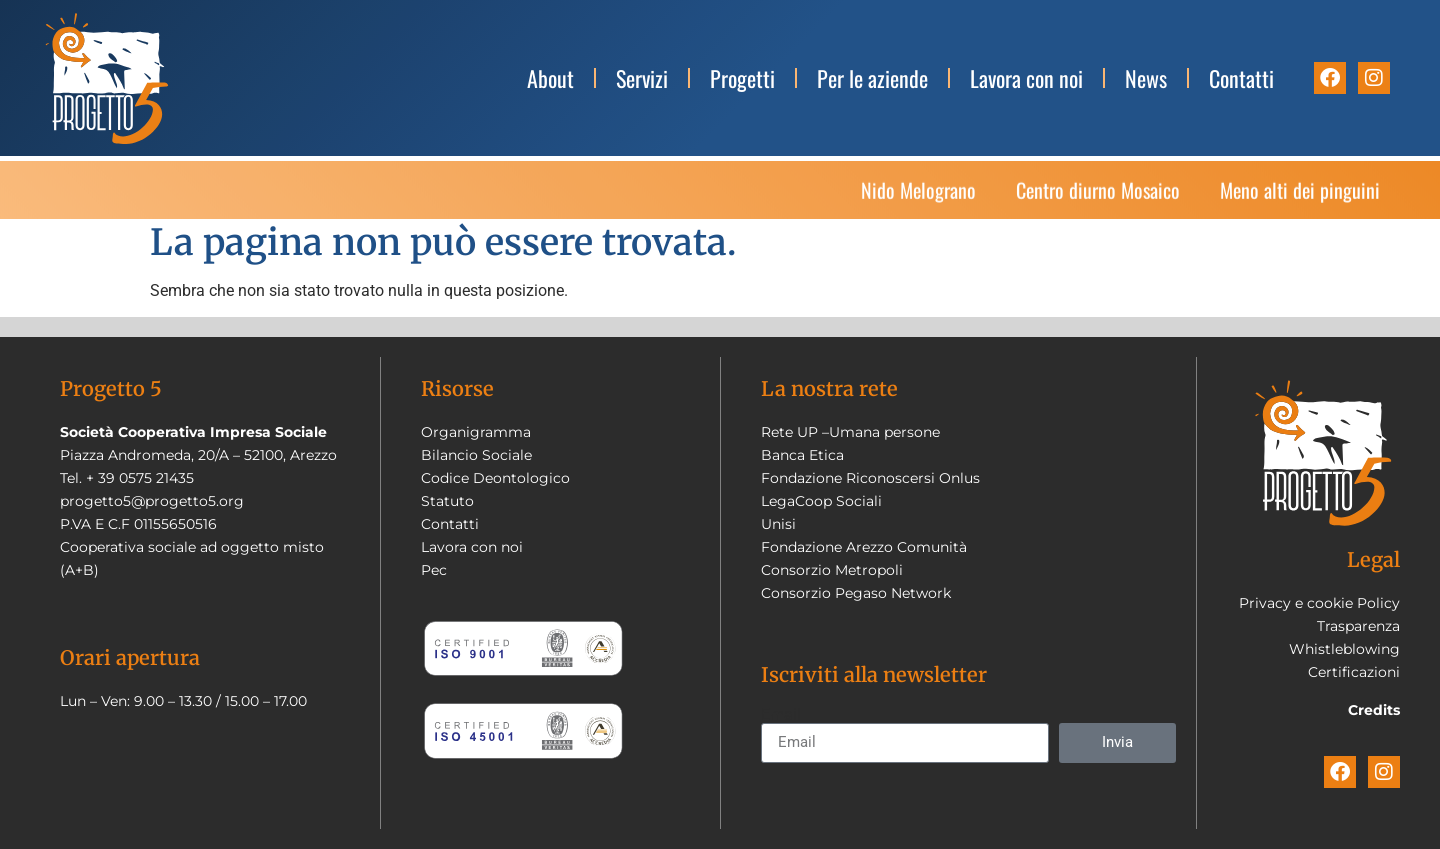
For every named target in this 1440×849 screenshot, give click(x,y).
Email (781, 715)
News (1146, 78)
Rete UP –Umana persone (850, 432)
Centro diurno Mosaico (1098, 201)
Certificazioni (1354, 672)
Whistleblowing (1344, 649)
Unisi (778, 524)
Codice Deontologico (495, 478)
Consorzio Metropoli (832, 570)
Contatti (1241, 78)
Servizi (642, 78)
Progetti (742, 78)
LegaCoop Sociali (821, 501)
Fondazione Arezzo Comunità (864, 547)
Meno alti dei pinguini (1300, 201)
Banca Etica (802, 455)
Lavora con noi (1026, 78)
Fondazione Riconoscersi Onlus (870, 478)
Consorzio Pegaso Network (856, 593)
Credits (1374, 710)
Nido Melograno (918, 201)
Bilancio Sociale (476, 455)
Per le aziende (872, 78)
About (550, 78)
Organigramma (476, 432)
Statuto (447, 501)
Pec (434, 570)
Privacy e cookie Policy (1319, 603)
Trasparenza (1358, 626)
